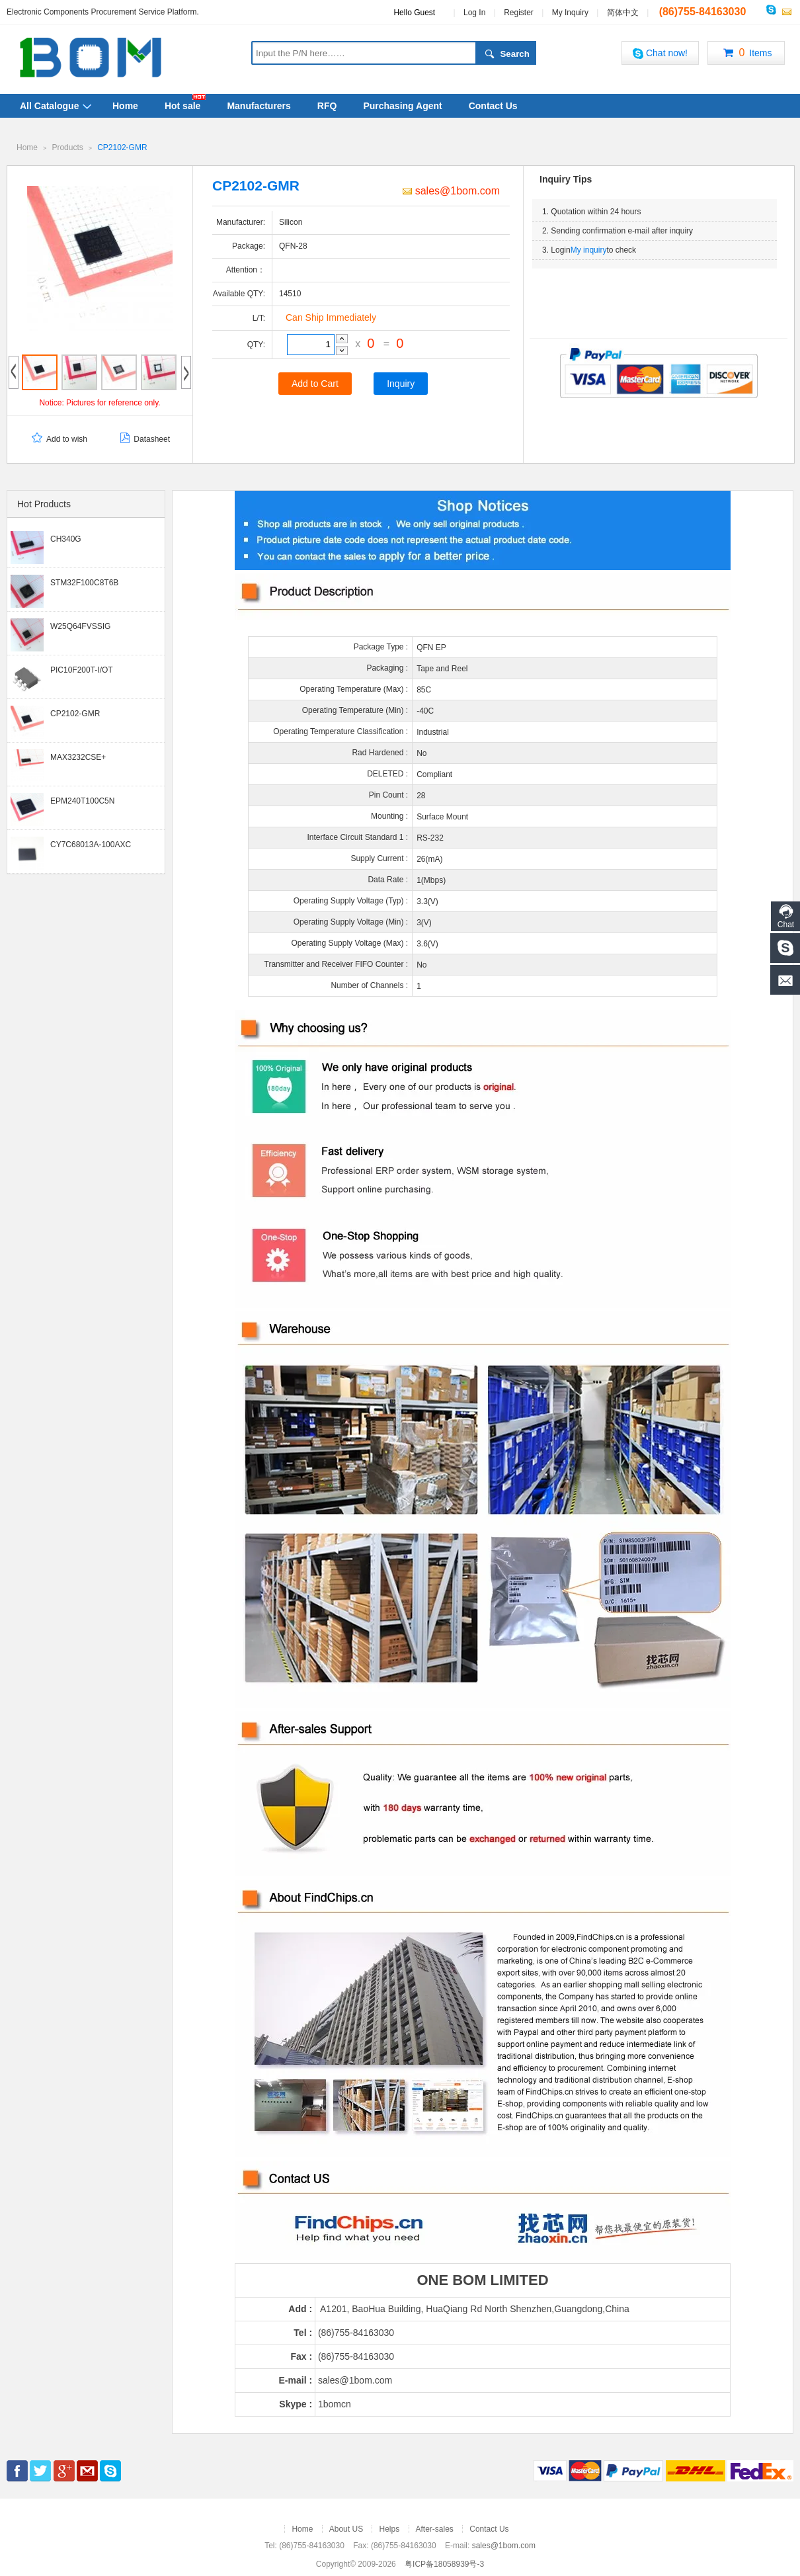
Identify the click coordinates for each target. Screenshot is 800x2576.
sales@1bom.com (451, 190)
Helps (389, 2528)
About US (346, 2528)
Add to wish (58, 439)
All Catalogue (49, 106)
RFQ (327, 106)
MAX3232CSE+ (78, 756)
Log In (474, 12)
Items (746, 53)
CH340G (65, 538)
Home (125, 106)
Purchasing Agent (402, 106)
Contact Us (493, 106)
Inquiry (401, 383)
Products (67, 147)
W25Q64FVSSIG (80, 625)
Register (519, 12)
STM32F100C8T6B (84, 582)
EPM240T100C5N (82, 800)
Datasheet (143, 439)
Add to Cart (315, 383)
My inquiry (589, 249)
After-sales (435, 2528)
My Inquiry (570, 12)
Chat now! (660, 53)
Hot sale (182, 106)
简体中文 (623, 12)
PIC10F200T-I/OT (81, 669)
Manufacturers (258, 106)
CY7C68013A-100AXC (90, 844)
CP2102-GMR (122, 147)
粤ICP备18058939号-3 (444, 2563)
